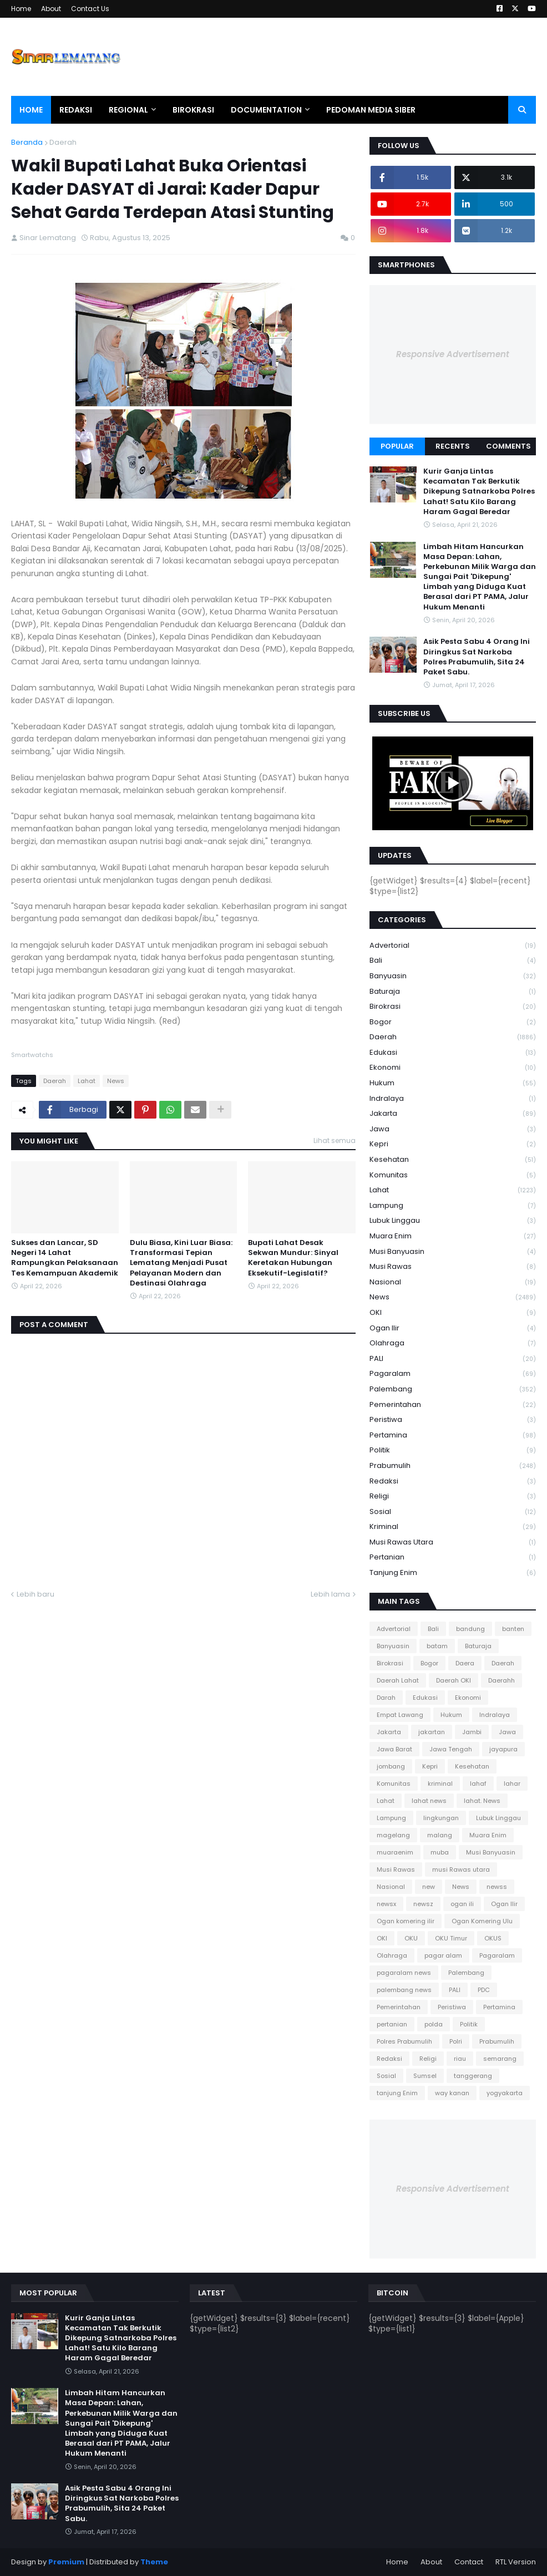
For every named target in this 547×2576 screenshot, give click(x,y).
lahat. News (482, 1800)
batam (437, 1646)
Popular (397, 446)
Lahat (86, 1080)
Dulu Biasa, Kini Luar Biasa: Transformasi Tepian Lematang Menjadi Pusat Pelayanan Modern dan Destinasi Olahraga (181, 1263)
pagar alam (443, 1955)
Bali (452, 961)
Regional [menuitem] (128, 109)
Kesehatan (452, 1160)
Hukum (452, 1083)
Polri (455, 2041)
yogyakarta (505, 2093)
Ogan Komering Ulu (482, 1921)
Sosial (452, 1512)
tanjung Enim (452, 1572)
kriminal (452, 1527)
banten (513, 1628)
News (115, 1080)
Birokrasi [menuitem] (193, 109)
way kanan (452, 2093)
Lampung (452, 1206)
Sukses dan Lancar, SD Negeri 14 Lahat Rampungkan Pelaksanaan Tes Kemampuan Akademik (64, 1258)
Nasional (452, 1282)
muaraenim (395, 1852)
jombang (391, 1766)
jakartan (431, 1732)
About (51, 8)
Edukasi (452, 1053)
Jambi (472, 1732)
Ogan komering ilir (405, 1921)
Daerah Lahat (398, 1680)
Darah (386, 1697)
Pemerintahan (452, 1405)
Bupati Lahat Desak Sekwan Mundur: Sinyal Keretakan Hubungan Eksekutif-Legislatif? (293, 1258)
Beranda (27, 142)
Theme (154, 2562)
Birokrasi (452, 1007)
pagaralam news (404, 1972)
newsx (386, 1903)
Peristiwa (452, 1420)
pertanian (452, 1557)
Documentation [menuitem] (266, 109)
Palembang (452, 1389)
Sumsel (425, 2075)
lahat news (429, 1800)
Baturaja (452, 992)
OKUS (493, 1938)
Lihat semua (334, 1140)
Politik (452, 1450)
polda (433, 2024)
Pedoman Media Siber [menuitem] (371, 109)
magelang (393, 1835)
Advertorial (452, 946)
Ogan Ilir (452, 1328)
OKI (452, 1313)
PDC (484, 1989)
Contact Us (90, 8)
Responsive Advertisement (452, 354)
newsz (423, 1903)
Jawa (452, 1129)
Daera (464, 1663)
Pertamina (452, 1435)
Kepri (452, 1144)
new (428, 1886)
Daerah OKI (453, 1680)
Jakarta (452, 1114)
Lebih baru (35, 1594)
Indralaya (452, 1099)
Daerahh (501, 1680)
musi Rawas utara (452, 1542)
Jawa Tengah (450, 1749)
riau (460, 2058)
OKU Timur (451, 1938)
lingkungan (441, 1817)
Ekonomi (452, 1068)
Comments (508, 446)
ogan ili (462, 1903)
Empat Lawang (400, 1714)
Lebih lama (330, 1594)
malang (439, 1835)
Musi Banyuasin (452, 1252)
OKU (411, 1938)
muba (439, 1852)
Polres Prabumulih (404, 2041)
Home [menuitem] (31, 109)
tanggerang (473, 2075)
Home (21, 8)
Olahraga (452, 1343)
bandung (470, 1628)
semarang (499, 2058)
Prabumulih (452, 1466)
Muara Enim (452, 1236)
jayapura (503, 1749)
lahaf (478, 1783)
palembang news (404, 1989)
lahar (512, 1783)
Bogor (452, 1022)
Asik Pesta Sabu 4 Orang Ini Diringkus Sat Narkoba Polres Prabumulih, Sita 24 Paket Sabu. (476, 657)
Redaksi (452, 1481)
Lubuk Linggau (452, 1221)
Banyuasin (452, 976)
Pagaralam (452, 1374)
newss (497, 1886)
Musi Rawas (452, 1267)
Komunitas (452, 1175)
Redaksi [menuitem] (75, 109)
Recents (452, 446)
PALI (452, 1359)
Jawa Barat (394, 1749)
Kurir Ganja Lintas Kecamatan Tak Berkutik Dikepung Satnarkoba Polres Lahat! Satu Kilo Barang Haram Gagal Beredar (479, 491)
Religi (452, 1496)
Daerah (63, 142)
